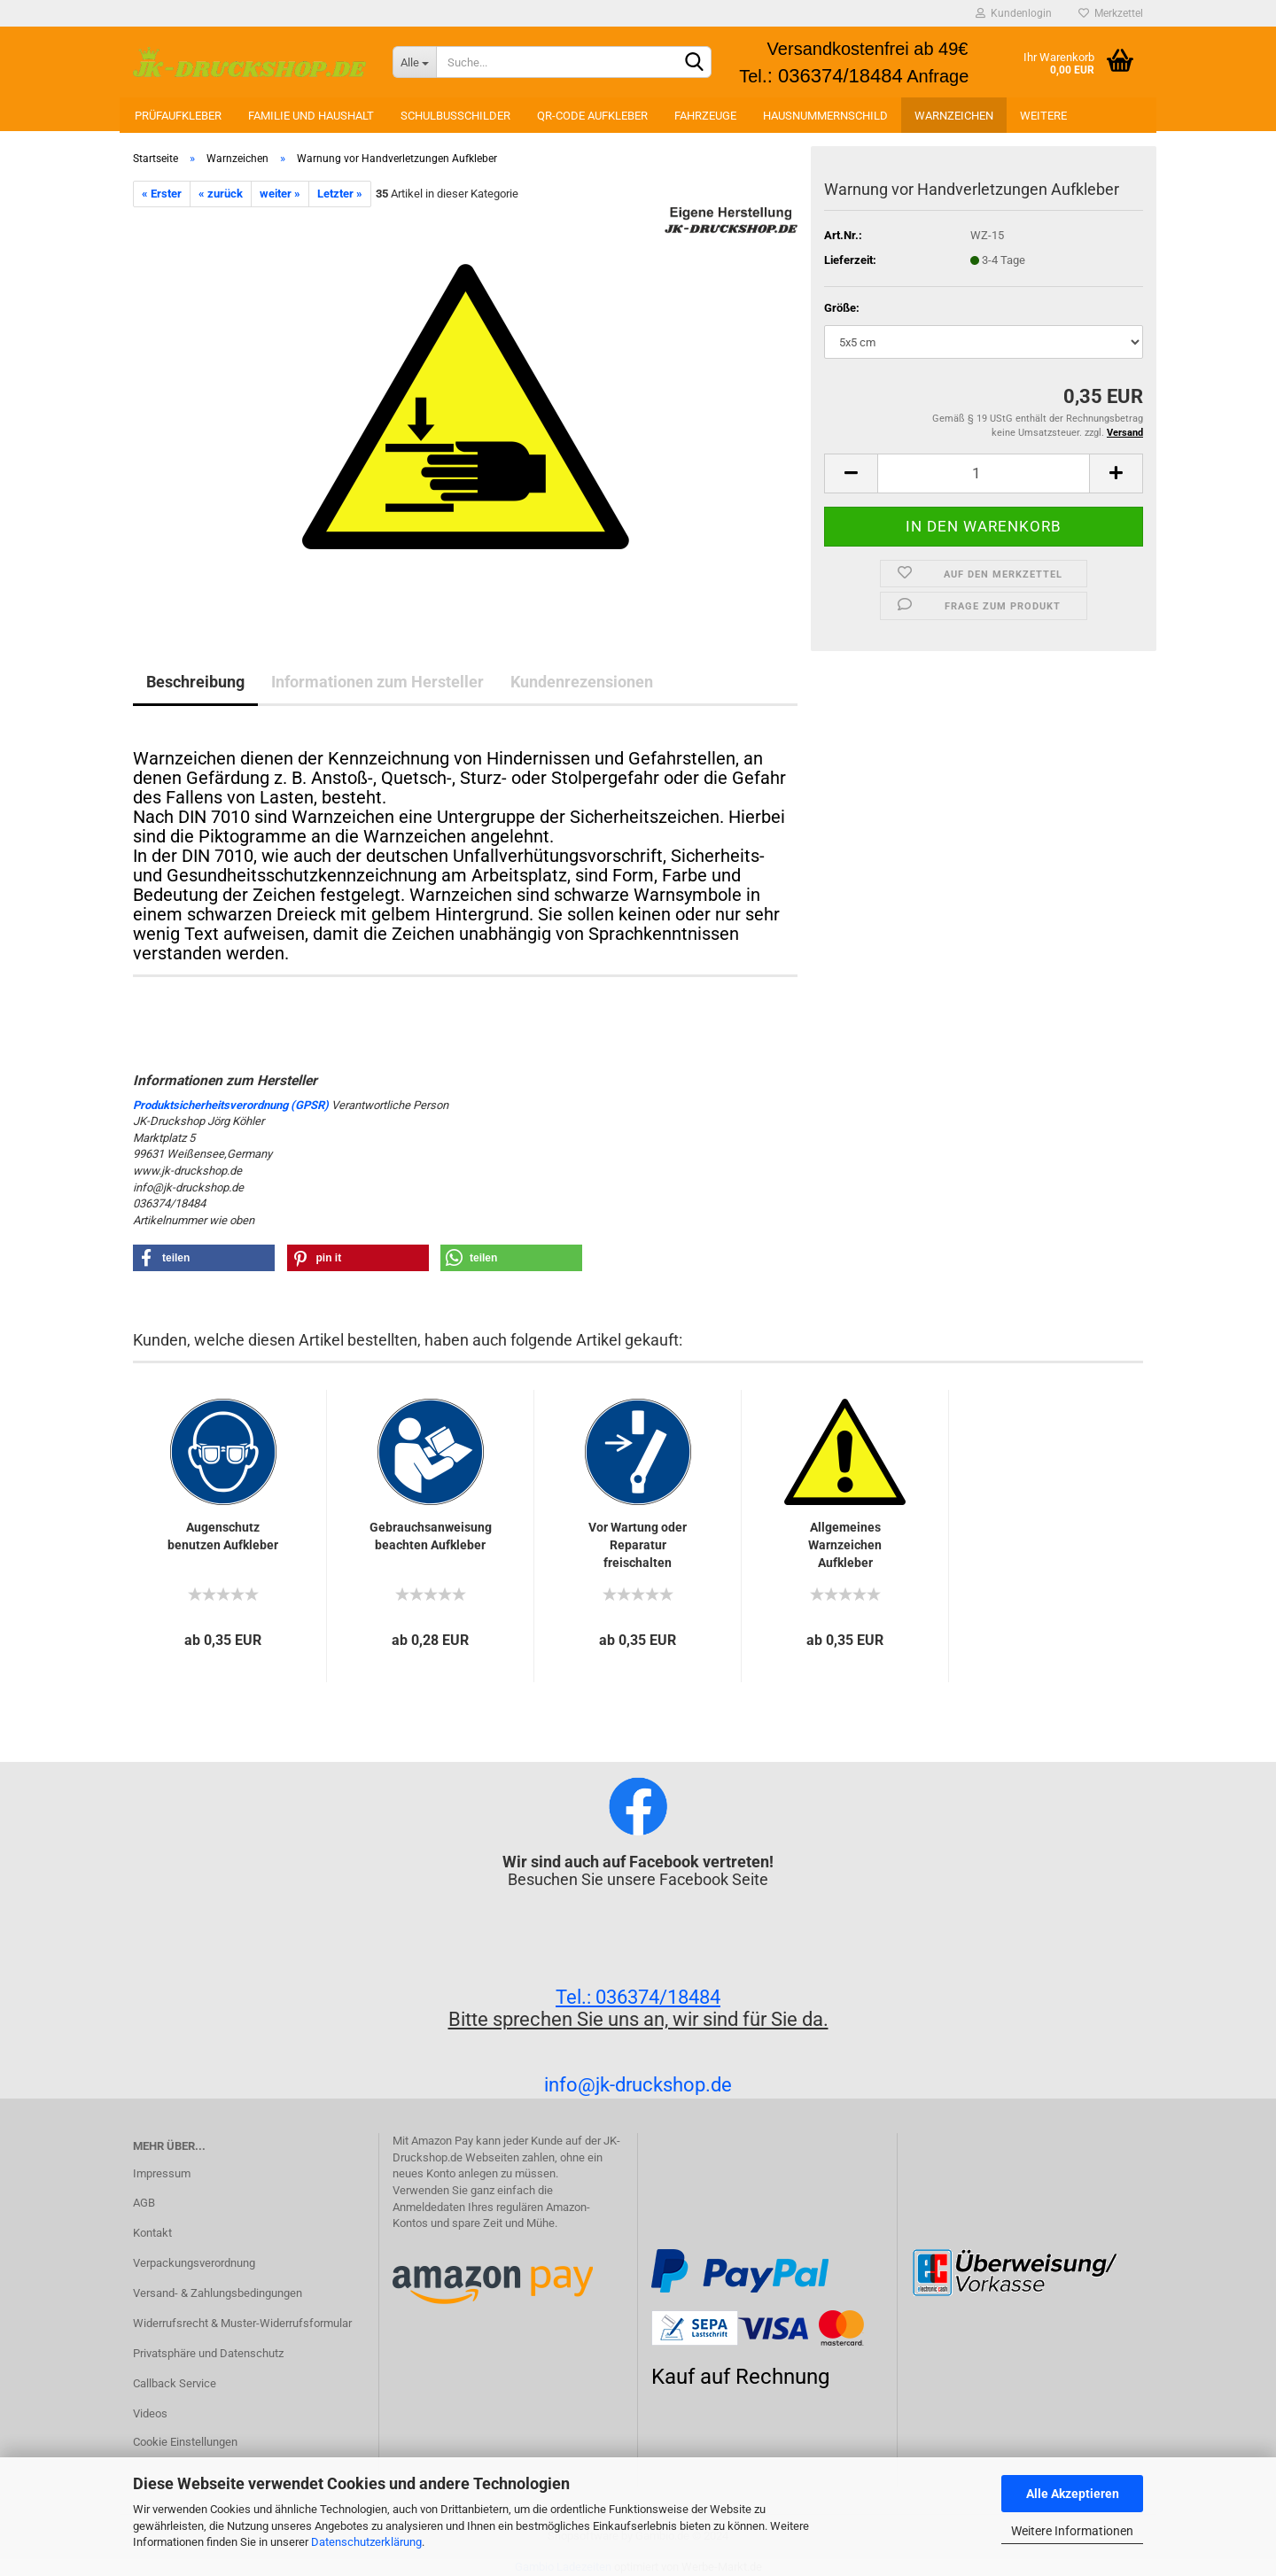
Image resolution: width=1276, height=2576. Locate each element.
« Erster (162, 193)
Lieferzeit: (850, 260)
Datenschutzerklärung (366, 2542)
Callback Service (174, 2383)
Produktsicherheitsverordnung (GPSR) (231, 1105)
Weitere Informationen (1072, 2531)
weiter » (280, 193)
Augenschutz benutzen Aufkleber (222, 1536)
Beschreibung (195, 681)
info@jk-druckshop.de (638, 2085)
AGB (144, 2202)
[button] (204, 1258)
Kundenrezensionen (581, 681)
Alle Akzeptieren (1072, 2494)
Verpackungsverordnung (194, 2263)
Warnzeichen (953, 115)
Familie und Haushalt (311, 115)
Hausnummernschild (825, 115)
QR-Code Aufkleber (592, 115)
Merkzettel (1110, 13)
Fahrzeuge (705, 115)
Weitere (1043, 115)
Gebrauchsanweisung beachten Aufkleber (431, 1536)
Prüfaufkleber (178, 115)
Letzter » (339, 193)
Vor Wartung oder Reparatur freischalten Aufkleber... (637, 1545)
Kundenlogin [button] (1014, 13)
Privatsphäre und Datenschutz (208, 2353)
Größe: (842, 307)
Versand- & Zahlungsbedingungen (217, 2293)
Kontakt (152, 2232)
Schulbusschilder (455, 115)
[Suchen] (695, 63)
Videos (150, 2413)
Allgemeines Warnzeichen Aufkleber (845, 1545)
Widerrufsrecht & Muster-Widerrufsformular (242, 2323)
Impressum (162, 2173)
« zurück (220, 193)
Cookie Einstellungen (185, 2441)
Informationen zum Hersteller (377, 681)
